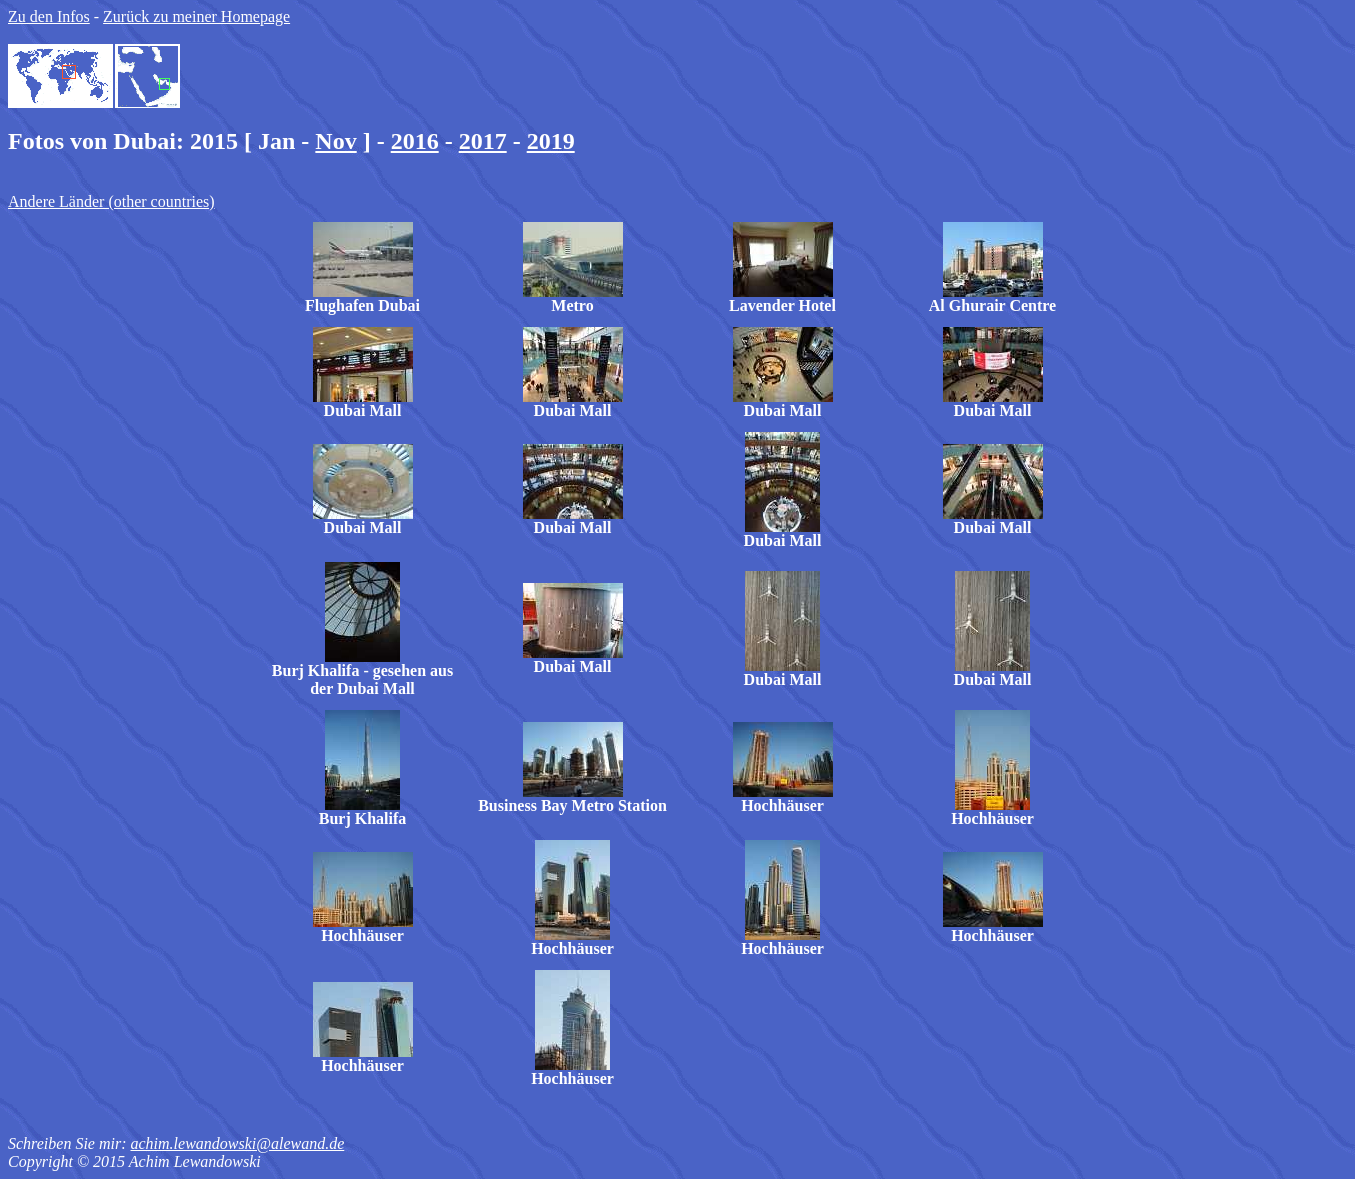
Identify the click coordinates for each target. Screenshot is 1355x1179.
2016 (415, 141)
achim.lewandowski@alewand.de (237, 1143)
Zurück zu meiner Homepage (196, 16)
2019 (551, 141)
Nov (335, 141)
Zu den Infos (49, 16)
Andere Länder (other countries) (111, 201)
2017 (483, 141)
